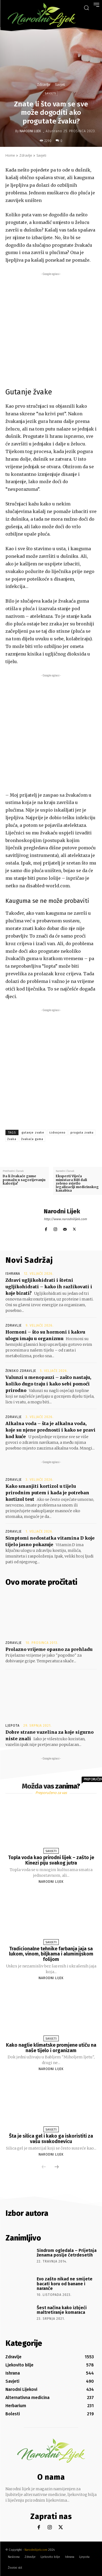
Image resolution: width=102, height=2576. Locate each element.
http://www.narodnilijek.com (65, 1219)
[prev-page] (43, 2167)
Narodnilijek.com (35, 2550)
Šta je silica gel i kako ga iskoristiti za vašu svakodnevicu (51, 2138)
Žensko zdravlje (20, 1370)
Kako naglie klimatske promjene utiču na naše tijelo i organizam (51, 2047)
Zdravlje (43, 85)
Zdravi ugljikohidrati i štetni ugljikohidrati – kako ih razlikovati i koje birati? (48, 1286)
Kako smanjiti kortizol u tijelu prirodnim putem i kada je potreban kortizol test (47, 1492)
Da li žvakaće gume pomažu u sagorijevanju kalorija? (24, 1179)
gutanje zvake (32, 1132)
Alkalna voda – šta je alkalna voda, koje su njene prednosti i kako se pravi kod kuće (50, 1430)
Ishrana (12, 1273)
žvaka (11, 1139)
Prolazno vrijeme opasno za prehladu (48, 1649)
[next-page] (56, 2167)
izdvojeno (57, 1132)
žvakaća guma (32, 1139)
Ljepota (12, 1725)
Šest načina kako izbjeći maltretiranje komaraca (62, 2310)
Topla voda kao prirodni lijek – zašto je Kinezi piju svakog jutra (51, 1860)
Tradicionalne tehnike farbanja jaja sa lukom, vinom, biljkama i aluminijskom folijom (51, 1954)
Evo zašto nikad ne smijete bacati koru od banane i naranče (64, 2283)
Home (10, 155)
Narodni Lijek (30, 131)
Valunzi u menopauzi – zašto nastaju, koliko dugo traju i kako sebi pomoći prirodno (48, 1384)
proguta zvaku (82, 1132)
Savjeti (60, 85)
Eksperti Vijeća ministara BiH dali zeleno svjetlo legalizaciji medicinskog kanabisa (77, 1183)
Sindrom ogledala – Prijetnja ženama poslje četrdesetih (67, 2253)
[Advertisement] (51, 328)
